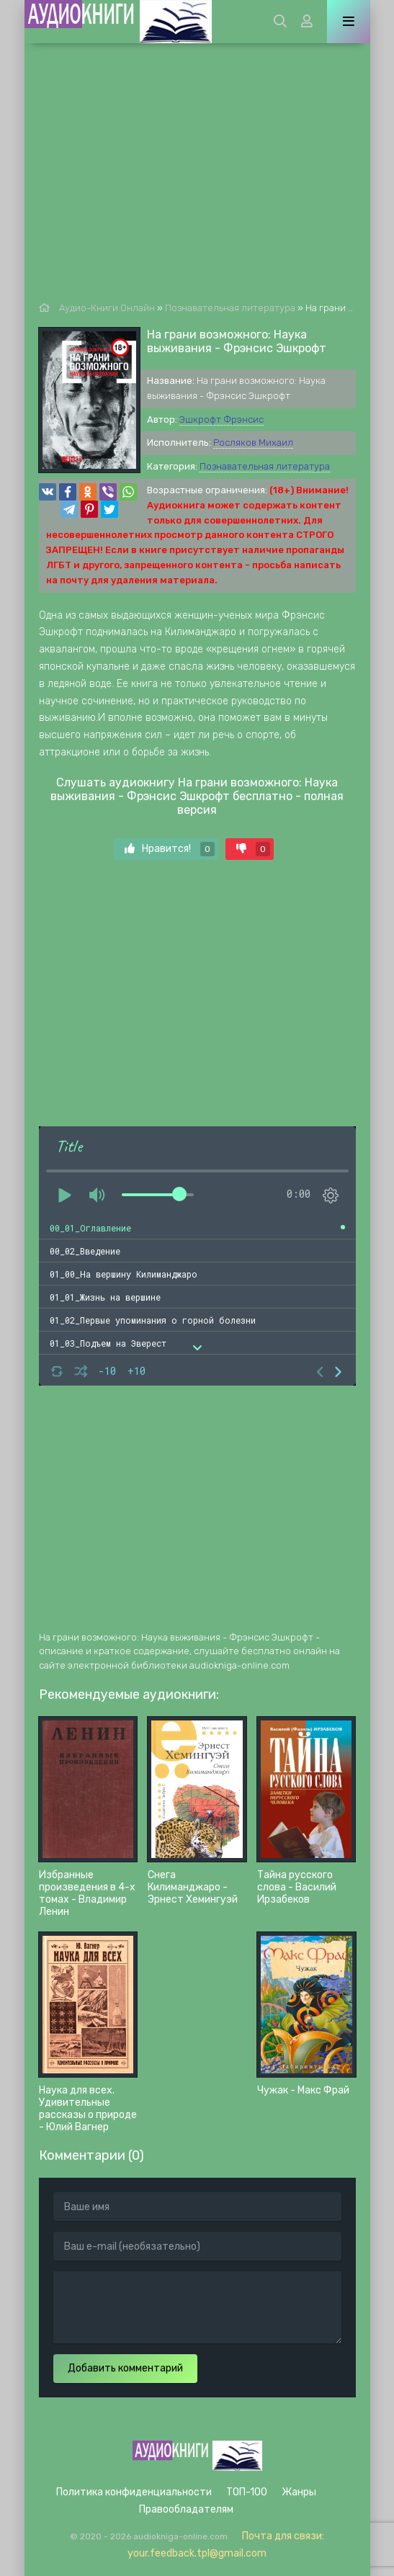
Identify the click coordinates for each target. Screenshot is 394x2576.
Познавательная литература (265, 466)
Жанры (299, 2492)
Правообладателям (186, 2509)
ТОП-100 (246, 2492)
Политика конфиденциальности (134, 2492)
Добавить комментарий (125, 2368)
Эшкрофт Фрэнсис (221, 419)
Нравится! (170, 849)
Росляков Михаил (253, 442)
